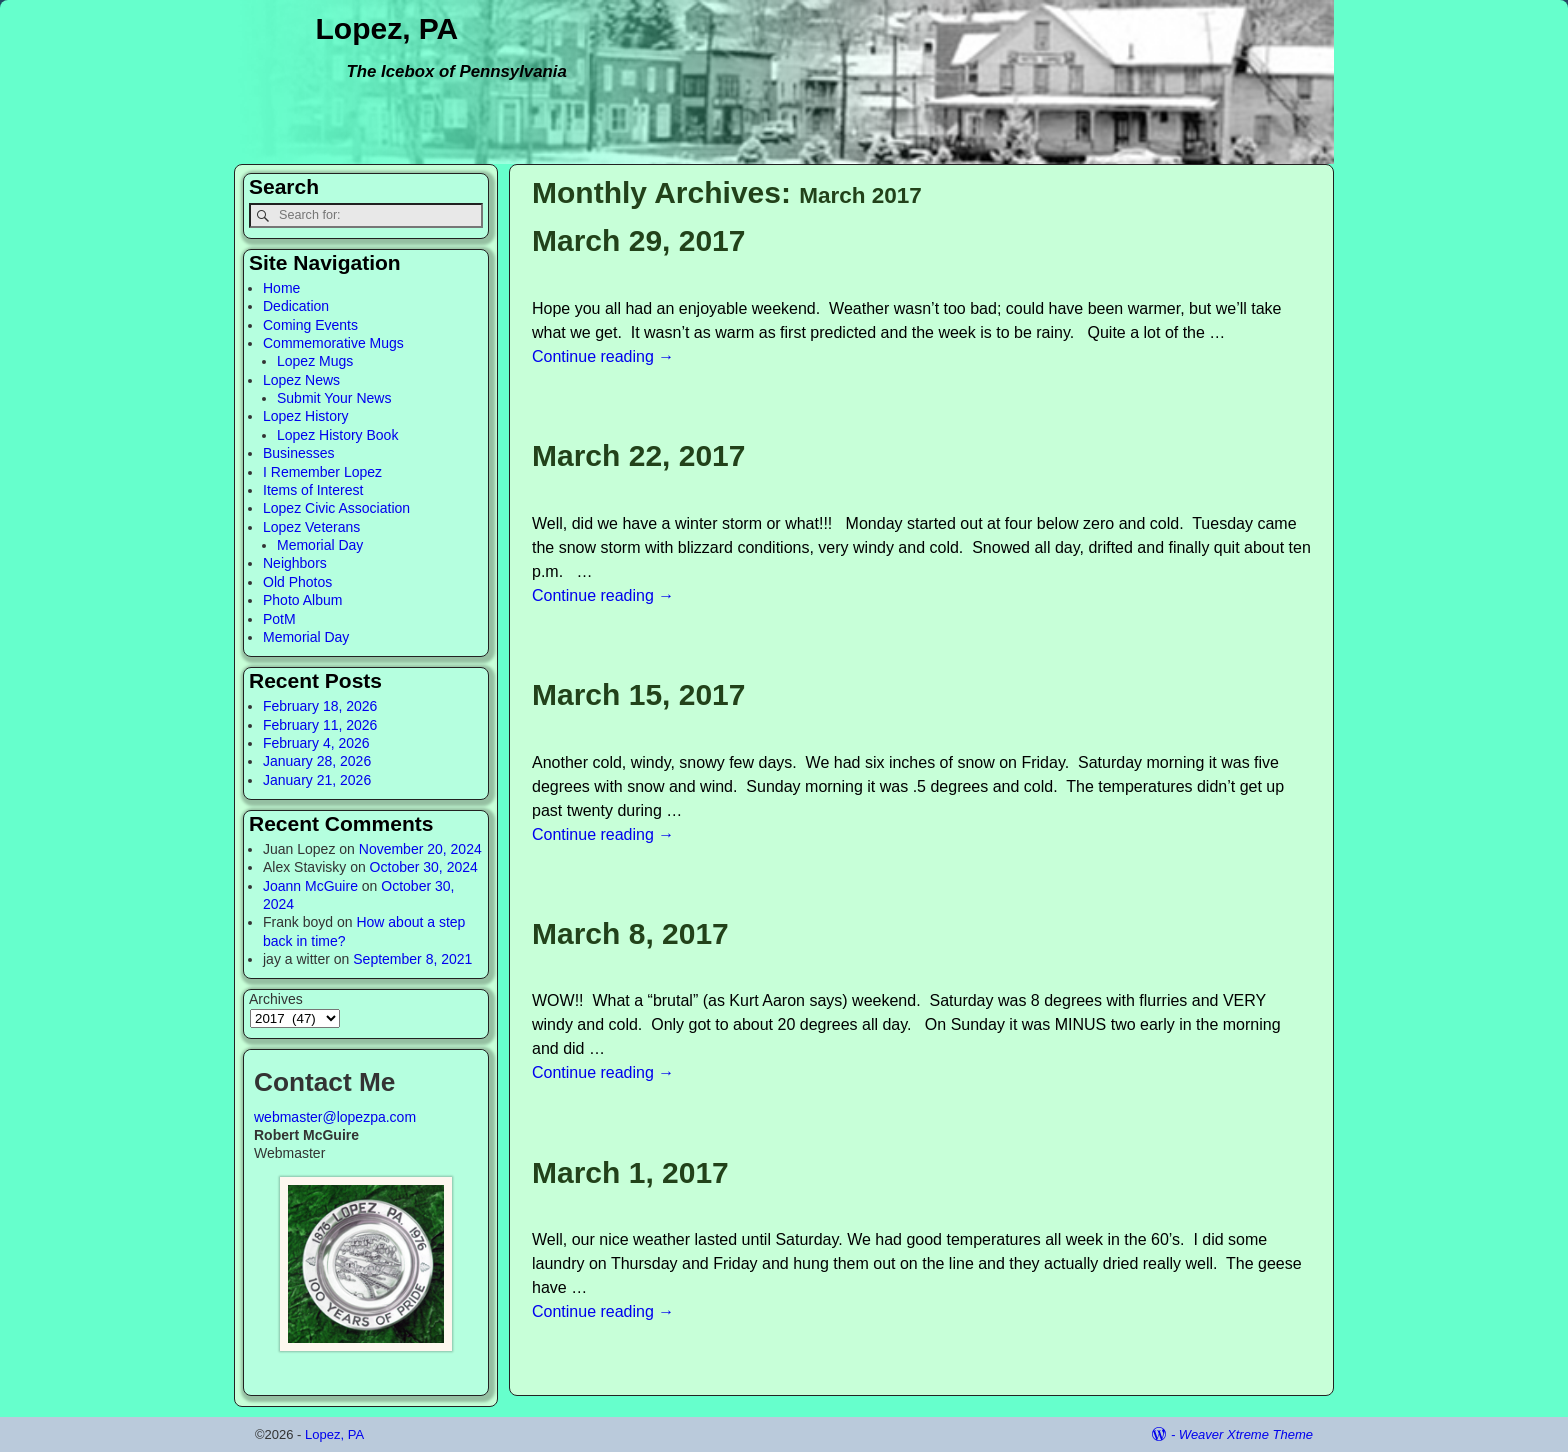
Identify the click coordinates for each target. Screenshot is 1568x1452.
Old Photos (297, 582)
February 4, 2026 (316, 743)
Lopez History (306, 416)
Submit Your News (334, 398)
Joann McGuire (310, 886)
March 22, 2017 (638, 455)
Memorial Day (320, 545)
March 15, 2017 (638, 694)
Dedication (296, 306)
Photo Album (302, 600)
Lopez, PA (387, 28)
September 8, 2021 (412, 959)
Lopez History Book (337, 435)
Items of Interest (313, 490)
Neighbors (295, 563)
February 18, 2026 (320, 706)
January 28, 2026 (317, 761)
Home (281, 288)
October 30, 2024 (424, 867)
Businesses (299, 453)
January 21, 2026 (317, 780)
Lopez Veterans (311, 527)
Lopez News (301, 380)
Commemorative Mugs (333, 343)
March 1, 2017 (630, 1172)
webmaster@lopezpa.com (335, 1117)
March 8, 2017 (630, 933)
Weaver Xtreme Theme (1246, 1434)
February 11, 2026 (320, 725)
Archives (276, 999)
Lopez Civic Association (336, 508)
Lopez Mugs (315, 361)
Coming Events (310, 325)
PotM (279, 619)
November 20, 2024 (420, 849)
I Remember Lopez (322, 472)
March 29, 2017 (638, 240)
